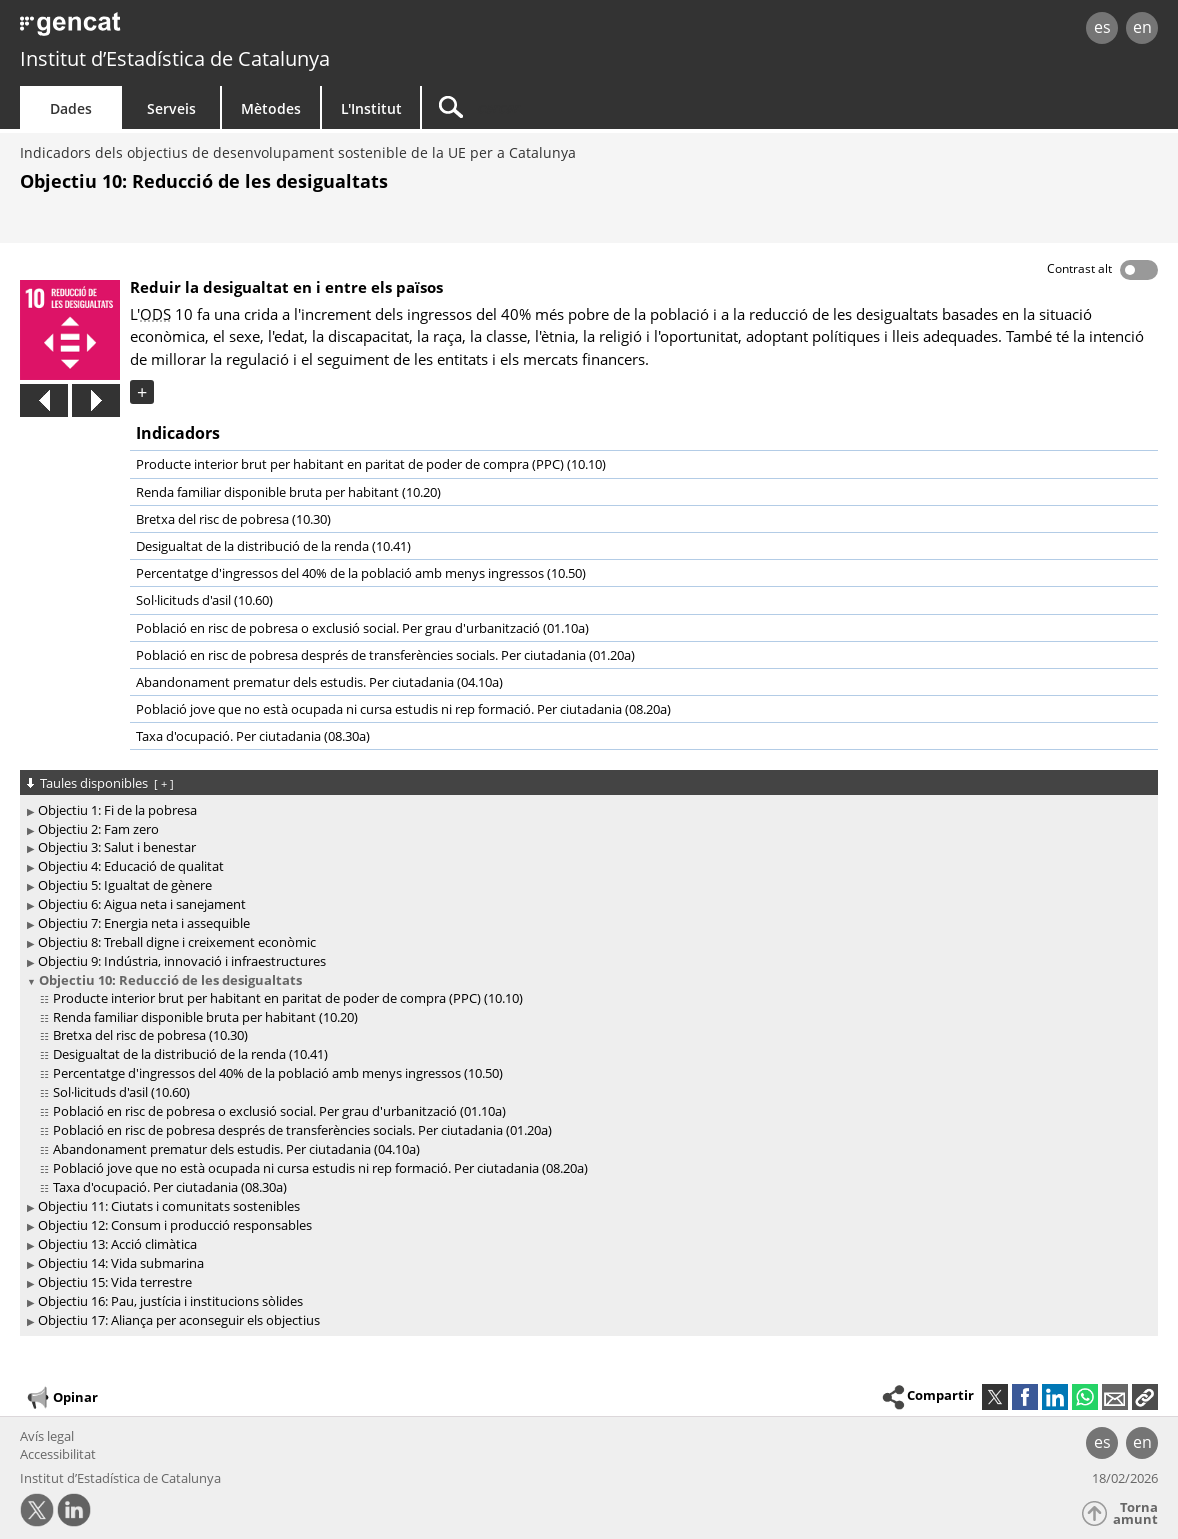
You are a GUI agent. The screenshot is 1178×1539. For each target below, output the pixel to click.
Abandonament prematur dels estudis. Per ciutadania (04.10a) (319, 682)
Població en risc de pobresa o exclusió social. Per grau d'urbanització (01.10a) (362, 628)
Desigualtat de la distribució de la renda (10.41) (273, 546)
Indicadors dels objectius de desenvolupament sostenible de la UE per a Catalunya (298, 152)
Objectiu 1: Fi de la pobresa (117, 810)
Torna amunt (1135, 1513)
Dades (71, 108)
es (1102, 27)
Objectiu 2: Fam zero (98, 829)
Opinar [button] (61, 1398)
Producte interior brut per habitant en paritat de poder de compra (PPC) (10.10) (371, 464)
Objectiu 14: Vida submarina (121, 1263)
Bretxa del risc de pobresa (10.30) (233, 519)
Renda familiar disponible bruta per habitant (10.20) (288, 492)
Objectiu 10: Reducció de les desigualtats (170, 980)
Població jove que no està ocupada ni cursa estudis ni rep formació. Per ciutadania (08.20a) (403, 709)
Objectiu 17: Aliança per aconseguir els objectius (179, 1320)
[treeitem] (585, 810)
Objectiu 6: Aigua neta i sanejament (142, 904)
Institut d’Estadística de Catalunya (175, 58)
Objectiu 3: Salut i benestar (117, 847)
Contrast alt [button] (1079, 268)
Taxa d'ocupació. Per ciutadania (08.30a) (253, 736)
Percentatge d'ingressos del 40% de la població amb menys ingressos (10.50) (361, 573)
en (1142, 27)
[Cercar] (592, 107)
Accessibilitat (58, 1454)
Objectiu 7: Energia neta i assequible (144, 923)
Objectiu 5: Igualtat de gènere (125, 885)
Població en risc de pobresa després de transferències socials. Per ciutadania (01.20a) (385, 655)
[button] (1145, 1397)
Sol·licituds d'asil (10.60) (204, 600)
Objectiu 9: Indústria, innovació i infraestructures (182, 961)
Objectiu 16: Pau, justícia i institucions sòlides (170, 1301)
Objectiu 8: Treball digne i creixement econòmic (177, 942)
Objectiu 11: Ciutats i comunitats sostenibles (169, 1206)
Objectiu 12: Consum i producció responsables (175, 1225)
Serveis (171, 108)
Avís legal (47, 1436)
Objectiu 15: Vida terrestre (115, 1282)
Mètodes (271, 108)
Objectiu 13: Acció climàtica (117, 1244)
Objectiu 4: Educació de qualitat (131, 866)
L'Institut (371, 108)
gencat (247, 29)
